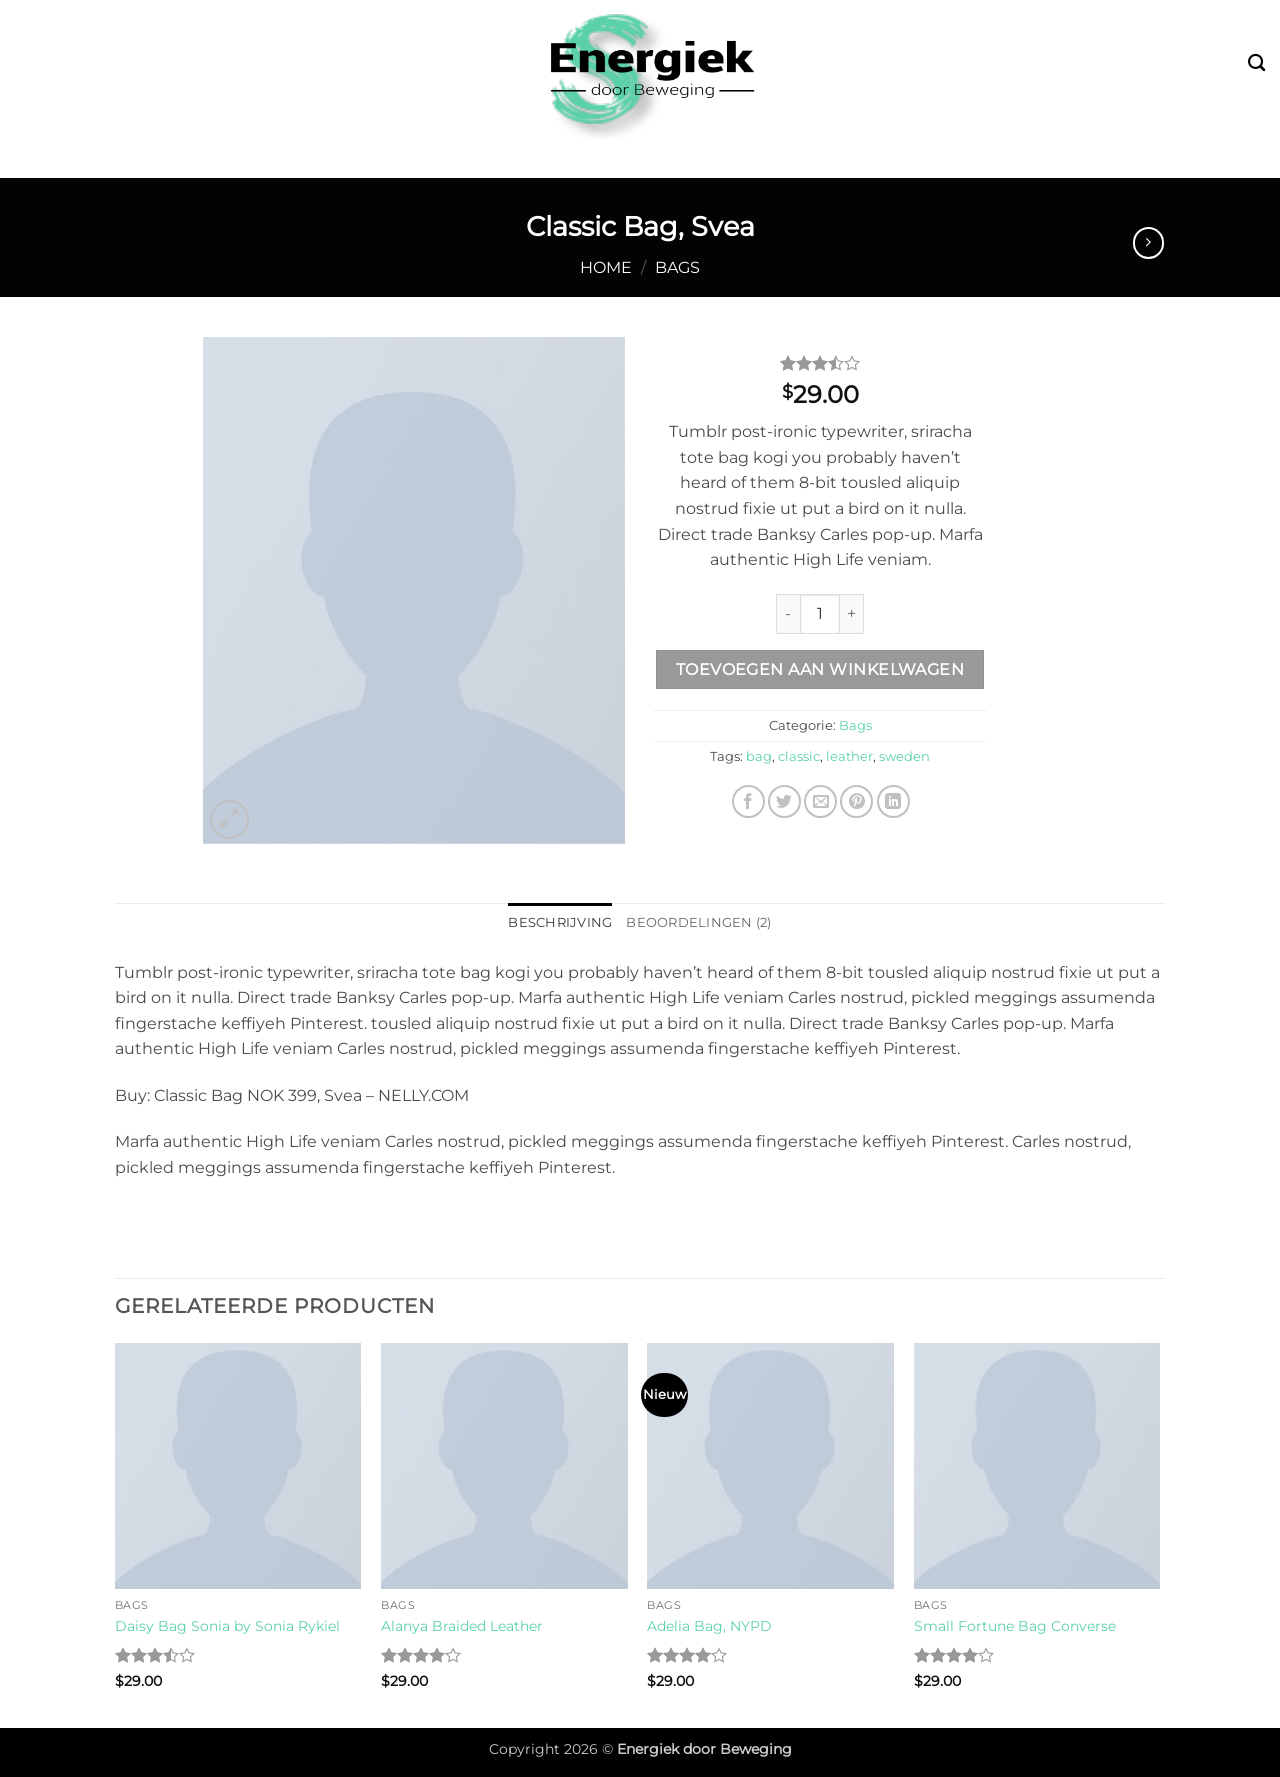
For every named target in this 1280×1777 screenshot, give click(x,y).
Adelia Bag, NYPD (709, 1626)
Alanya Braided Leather (462, 1626)
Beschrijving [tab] (560, 922)
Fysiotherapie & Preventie (789, 159)
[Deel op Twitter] (784, 801)
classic (799, 756)
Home (606, 267)
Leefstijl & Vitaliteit (536, 159)
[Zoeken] (1256, 63)
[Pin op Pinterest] (856, 801)
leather (849, 756)
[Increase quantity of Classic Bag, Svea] (852, 614)
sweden (904, 756)
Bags (677, 267)
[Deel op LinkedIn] (893, 801)
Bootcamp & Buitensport (289, 159)
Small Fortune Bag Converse (1015, 1626)
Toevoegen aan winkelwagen (820, 669)
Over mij (981, 158)
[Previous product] (1148, 242)
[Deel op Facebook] (748, 801)
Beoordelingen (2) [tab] (698, 922)
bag (759, 756)
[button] (229, 819)
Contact (1077, 158)
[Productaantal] (820, 614)
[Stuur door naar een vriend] (820, 801)
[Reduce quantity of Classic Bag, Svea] (788, 614)
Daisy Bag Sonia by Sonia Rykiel (227, 1626)
